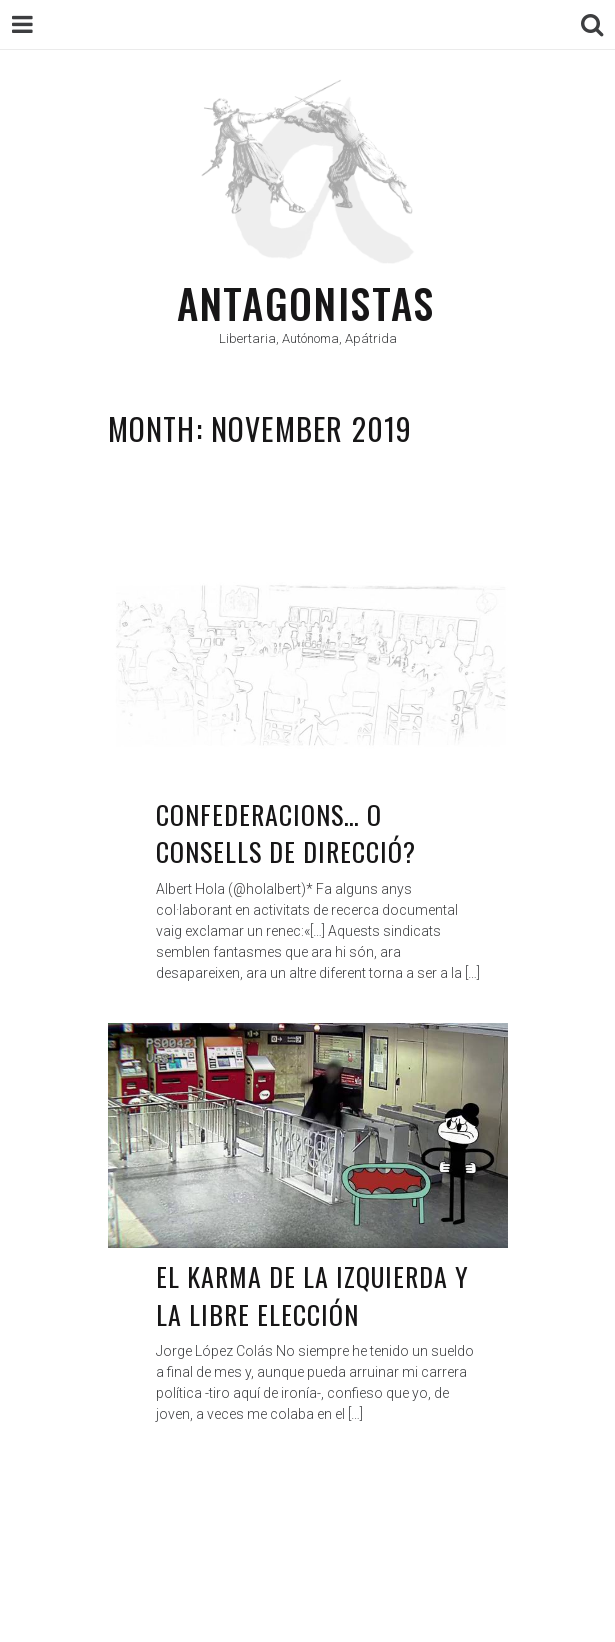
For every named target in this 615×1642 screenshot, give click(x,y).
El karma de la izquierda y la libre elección (313, 1295)
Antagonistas (306, 302)
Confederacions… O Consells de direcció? (286, 833)
